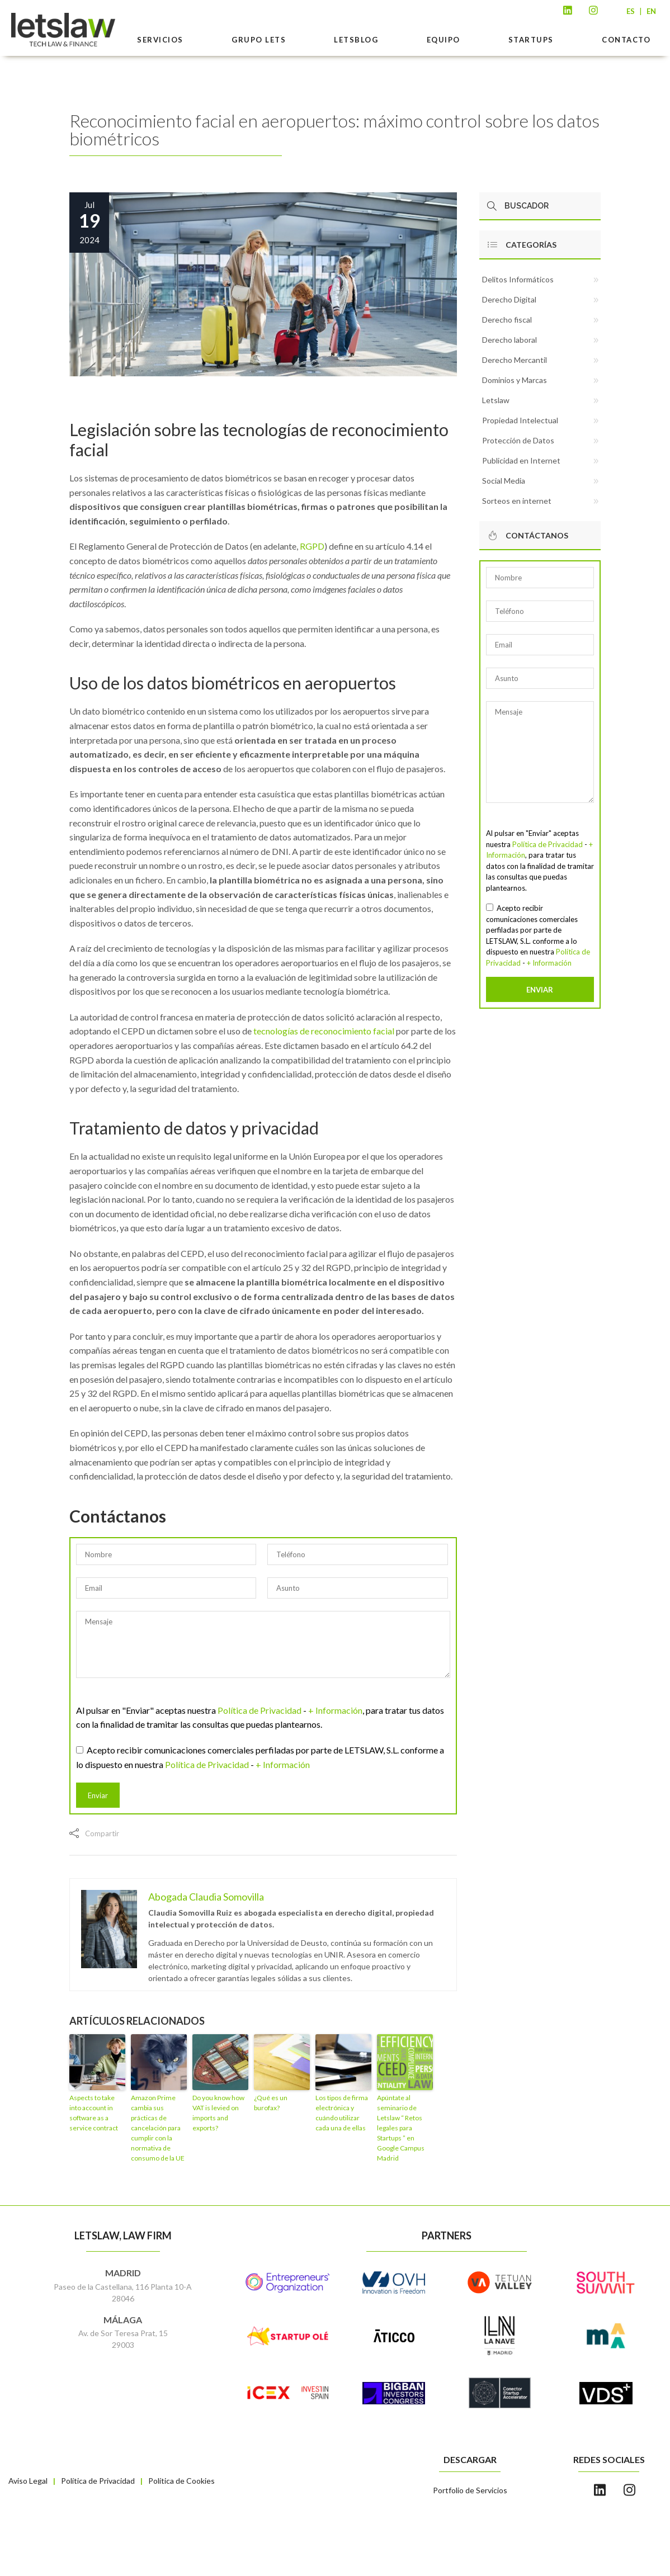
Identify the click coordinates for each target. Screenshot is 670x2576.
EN (651, 11)
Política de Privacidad (259, 1710)
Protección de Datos (518, 440)
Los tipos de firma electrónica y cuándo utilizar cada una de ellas (341, 2112)
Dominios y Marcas (514, 380)
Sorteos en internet (516, 500)
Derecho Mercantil (514, 360)
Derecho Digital (509, 299)
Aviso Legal (28, 2480)
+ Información (335, 1710)
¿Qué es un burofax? (270, 2102)
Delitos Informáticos (518, 279)
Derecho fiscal (507, 319)
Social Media (503, 480)
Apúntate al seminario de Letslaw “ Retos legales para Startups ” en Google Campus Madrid (400, 2127)
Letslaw (495, 400)
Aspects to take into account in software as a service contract (93, 2112)
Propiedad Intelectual (520, 420)
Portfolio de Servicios (470, 2490)
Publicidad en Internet (521, 460)
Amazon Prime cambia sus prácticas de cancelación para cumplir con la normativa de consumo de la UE (158, 2127)
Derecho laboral (509, 339)
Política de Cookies (181, 2480)
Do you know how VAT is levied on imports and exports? (218, 2112)
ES (630, 11)
